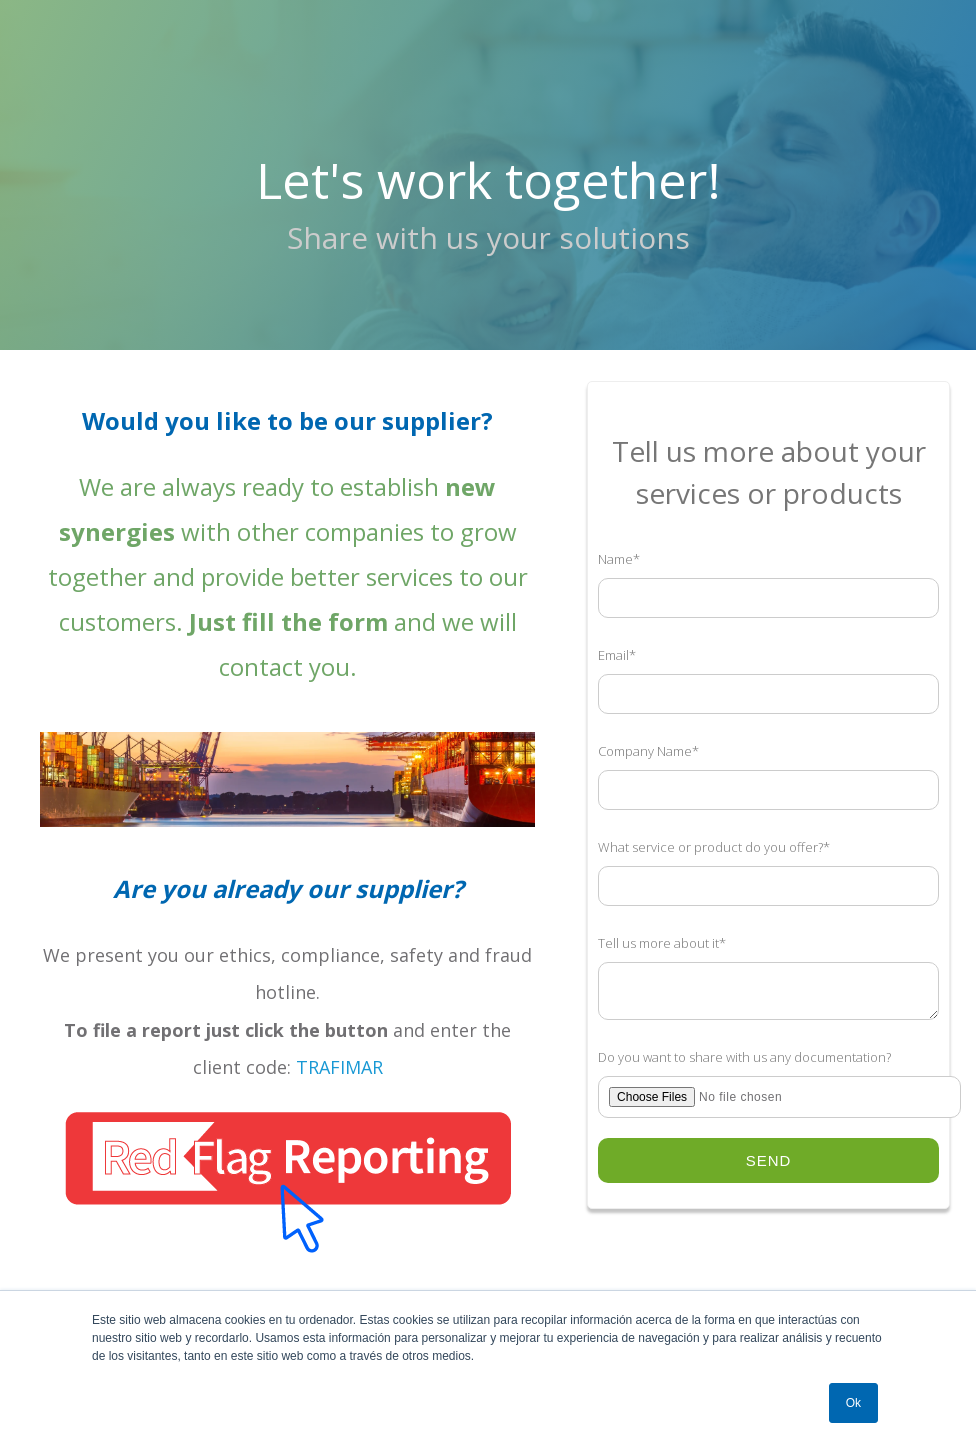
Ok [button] (853, 1403)
